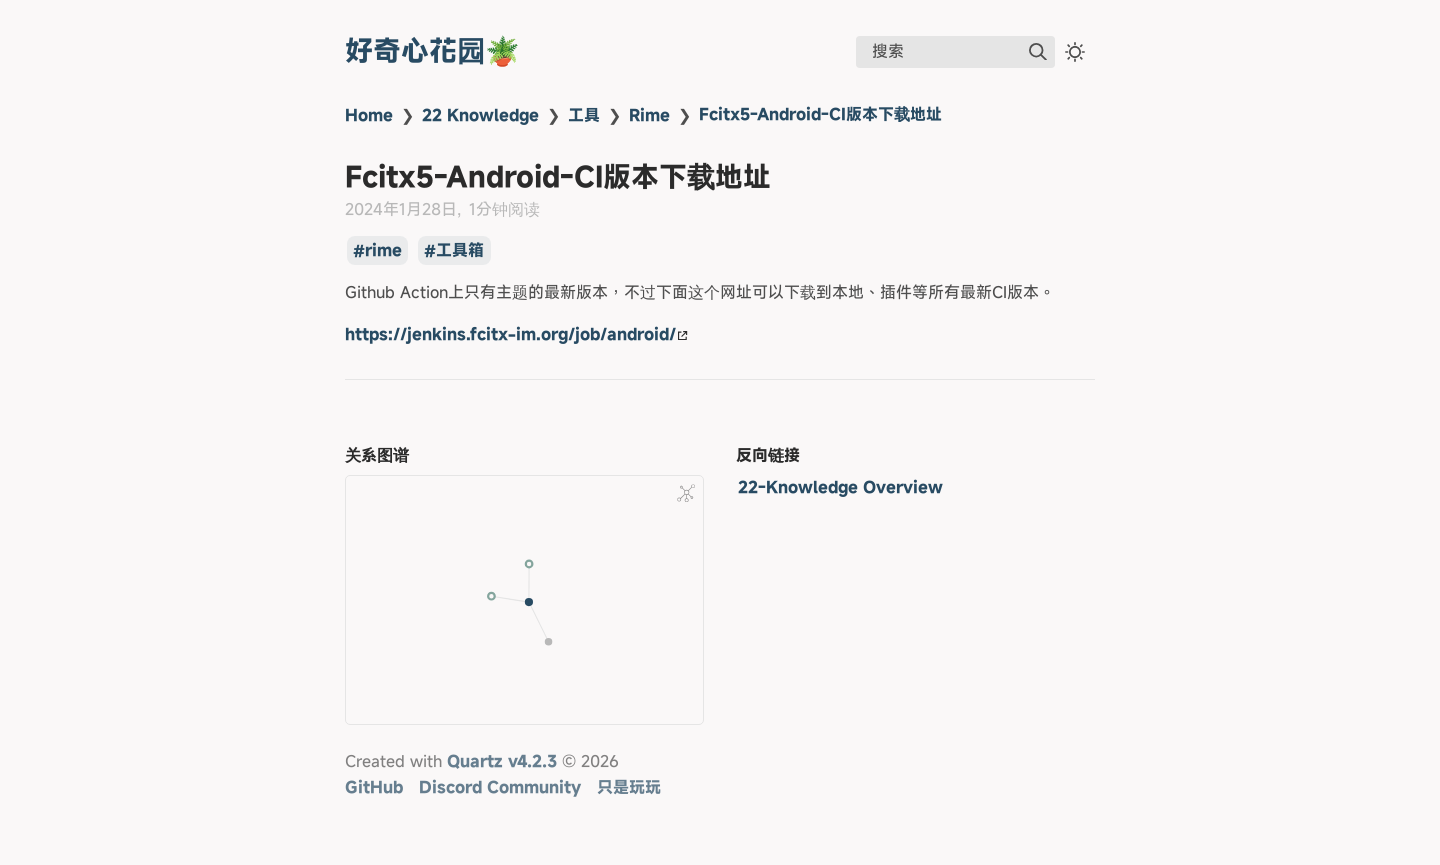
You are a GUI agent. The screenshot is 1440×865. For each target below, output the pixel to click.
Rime (649, 115)
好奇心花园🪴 (432, 50)
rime (383, 251)
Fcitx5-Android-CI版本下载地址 (820, 114)
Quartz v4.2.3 (502, 761)
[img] (1038, 52)
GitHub (374, 787)
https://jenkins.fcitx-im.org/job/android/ (516, 334)
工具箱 (460, 251)
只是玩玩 (629, 787)
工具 (584, 115)
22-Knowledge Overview (840, 487)
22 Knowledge (480, 115)
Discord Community (500, 787)
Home (369, 115)
